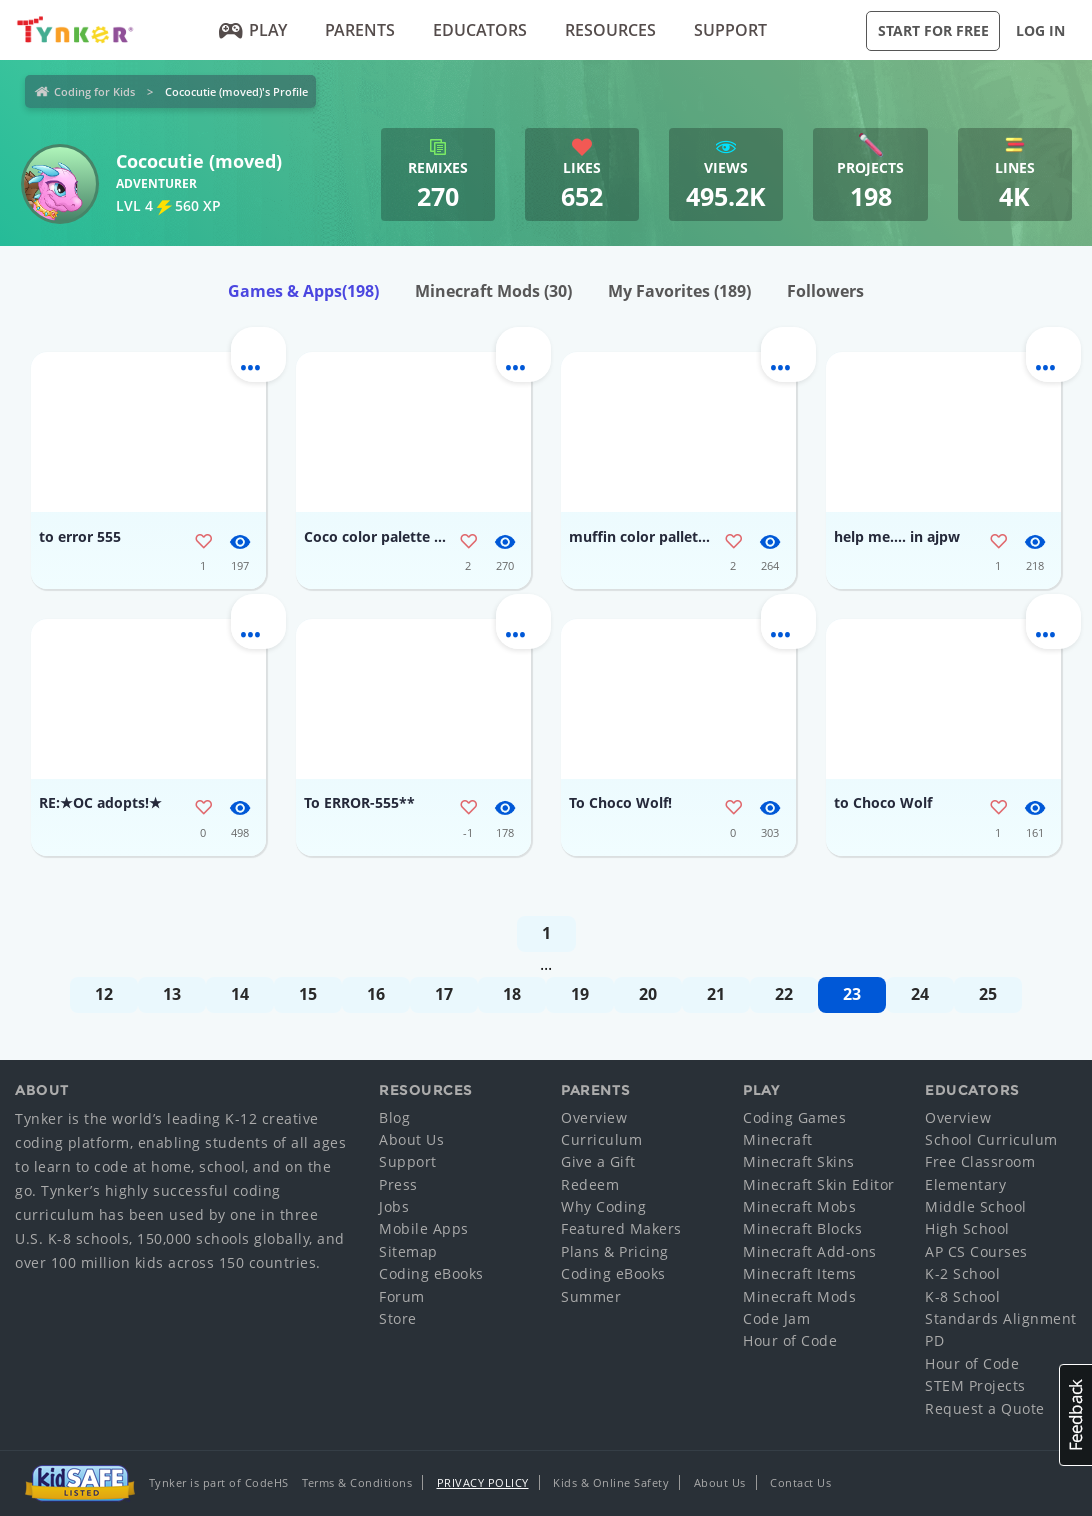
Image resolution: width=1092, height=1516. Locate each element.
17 (444, 994)
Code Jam (776, 1318)
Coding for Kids (94, 91)
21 (716, 994)
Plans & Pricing (615, 1251)
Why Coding (603, 1206)
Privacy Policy (483, 1482)
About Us (411, 1139)
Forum (402, 1296)
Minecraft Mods (493, 291)
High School (967, 1228)
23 (852, 994)
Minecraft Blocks (802, 1228)
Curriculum (601, 1139)
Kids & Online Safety (611, 1482)
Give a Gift (598, 1161)
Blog (394, 1117)
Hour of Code (790, 1340)
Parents (360, 30)
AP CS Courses (976, 1251)
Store (398, 1318)
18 (512, 994)
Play (252, 30)
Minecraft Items (800, 1273)
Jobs (394, 1206)
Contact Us (800, 1482)
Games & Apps (303, 291)
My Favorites (679, 291)
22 (784, 994)
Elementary (965, 1184)
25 (988, 994)
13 (172, 994)
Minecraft (778, 1139)
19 (580, 994)
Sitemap (408, 1251)
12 (104, 994)
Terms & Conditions (357, 1482)
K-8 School (962, 1296)
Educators (480, 30)
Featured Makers (621, 1228)
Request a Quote (985, 1408)
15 (308, 994)
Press (398, 1184)
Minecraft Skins (799, 1161)
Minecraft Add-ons (810, 1251)
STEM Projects (975, 1385)
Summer (591, 1296)
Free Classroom (980, 1161)
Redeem (590, 1184)
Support (730, 30)
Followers (825, 291)
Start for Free (933, 30)
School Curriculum (991, 1139)
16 (376, 994)
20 (648, 994)
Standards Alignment (1001, 1318)
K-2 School (962, 1273)
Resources (610, 30)
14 (240, 994)
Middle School (976, 1206)
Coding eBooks (431, 1273)
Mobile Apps (424, 1228)
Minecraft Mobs (799, 1206)
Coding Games (794, 1117)
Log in (1040, 30)
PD (934, 1340)
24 (920, 994)
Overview (594, 1117)
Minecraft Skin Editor (819, 1184)
